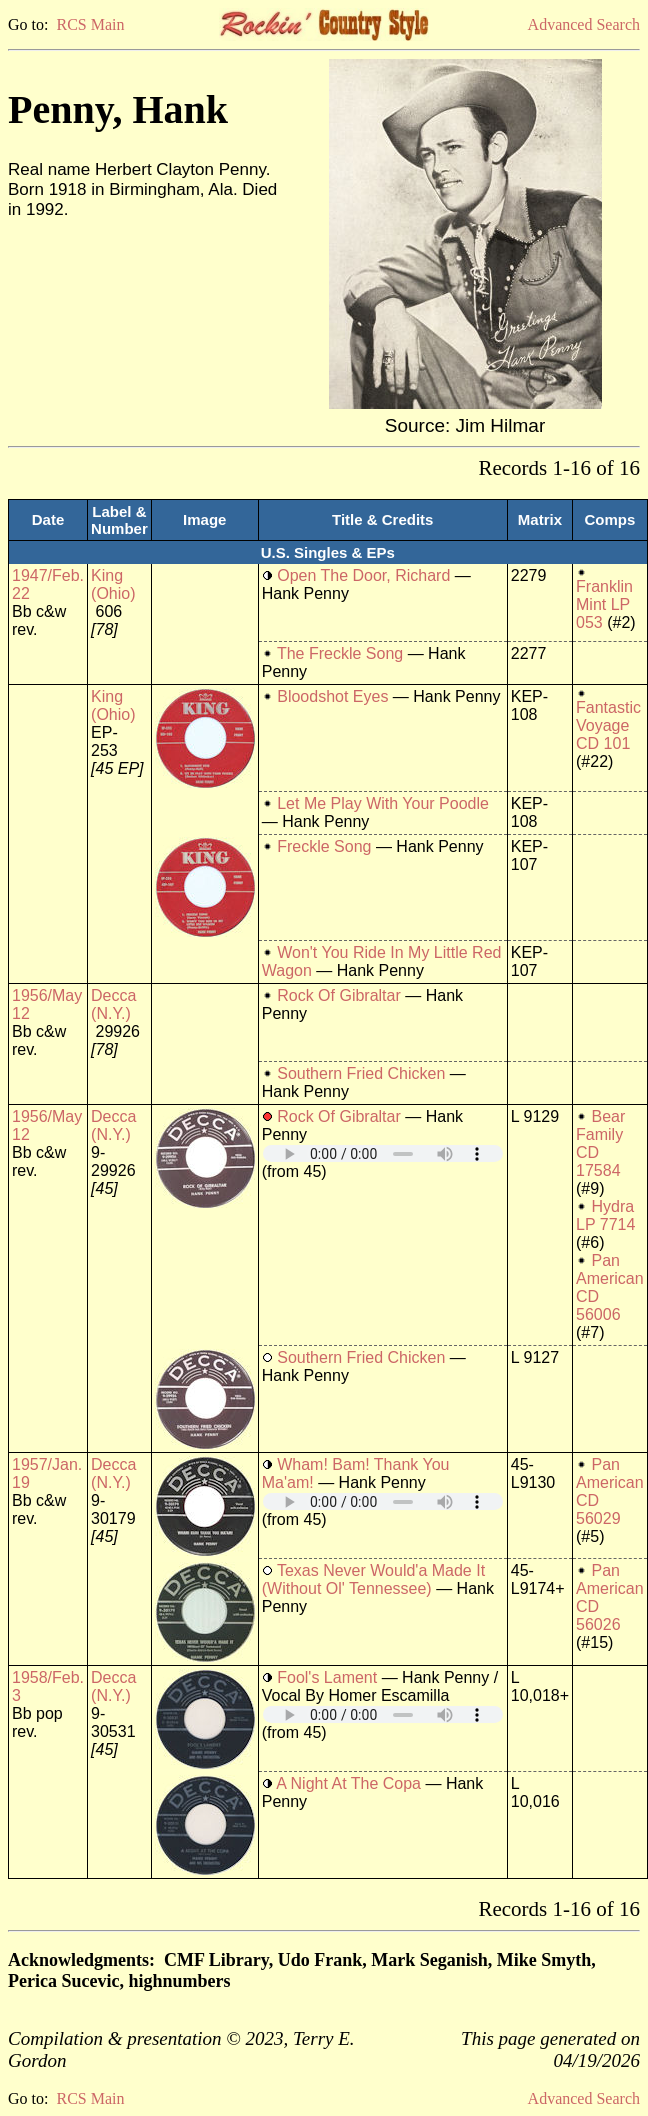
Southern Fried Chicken (361, 1073)
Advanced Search (584, 24)
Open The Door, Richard (363, 575)
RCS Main (90, 24)
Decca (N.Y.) (113, 1004)
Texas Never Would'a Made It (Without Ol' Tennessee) (373, 1579)
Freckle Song (324, 846)
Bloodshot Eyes (332, 696)
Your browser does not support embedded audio (383, 1153)
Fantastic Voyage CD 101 (608, 725)
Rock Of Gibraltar (339, 995)
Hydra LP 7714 (605, 1215)
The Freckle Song (340, 653)
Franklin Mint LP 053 (604, 604)
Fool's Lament (327, 1677)
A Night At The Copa (348, 1783)
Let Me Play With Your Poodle (383, 803)
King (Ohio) (113, 584)
